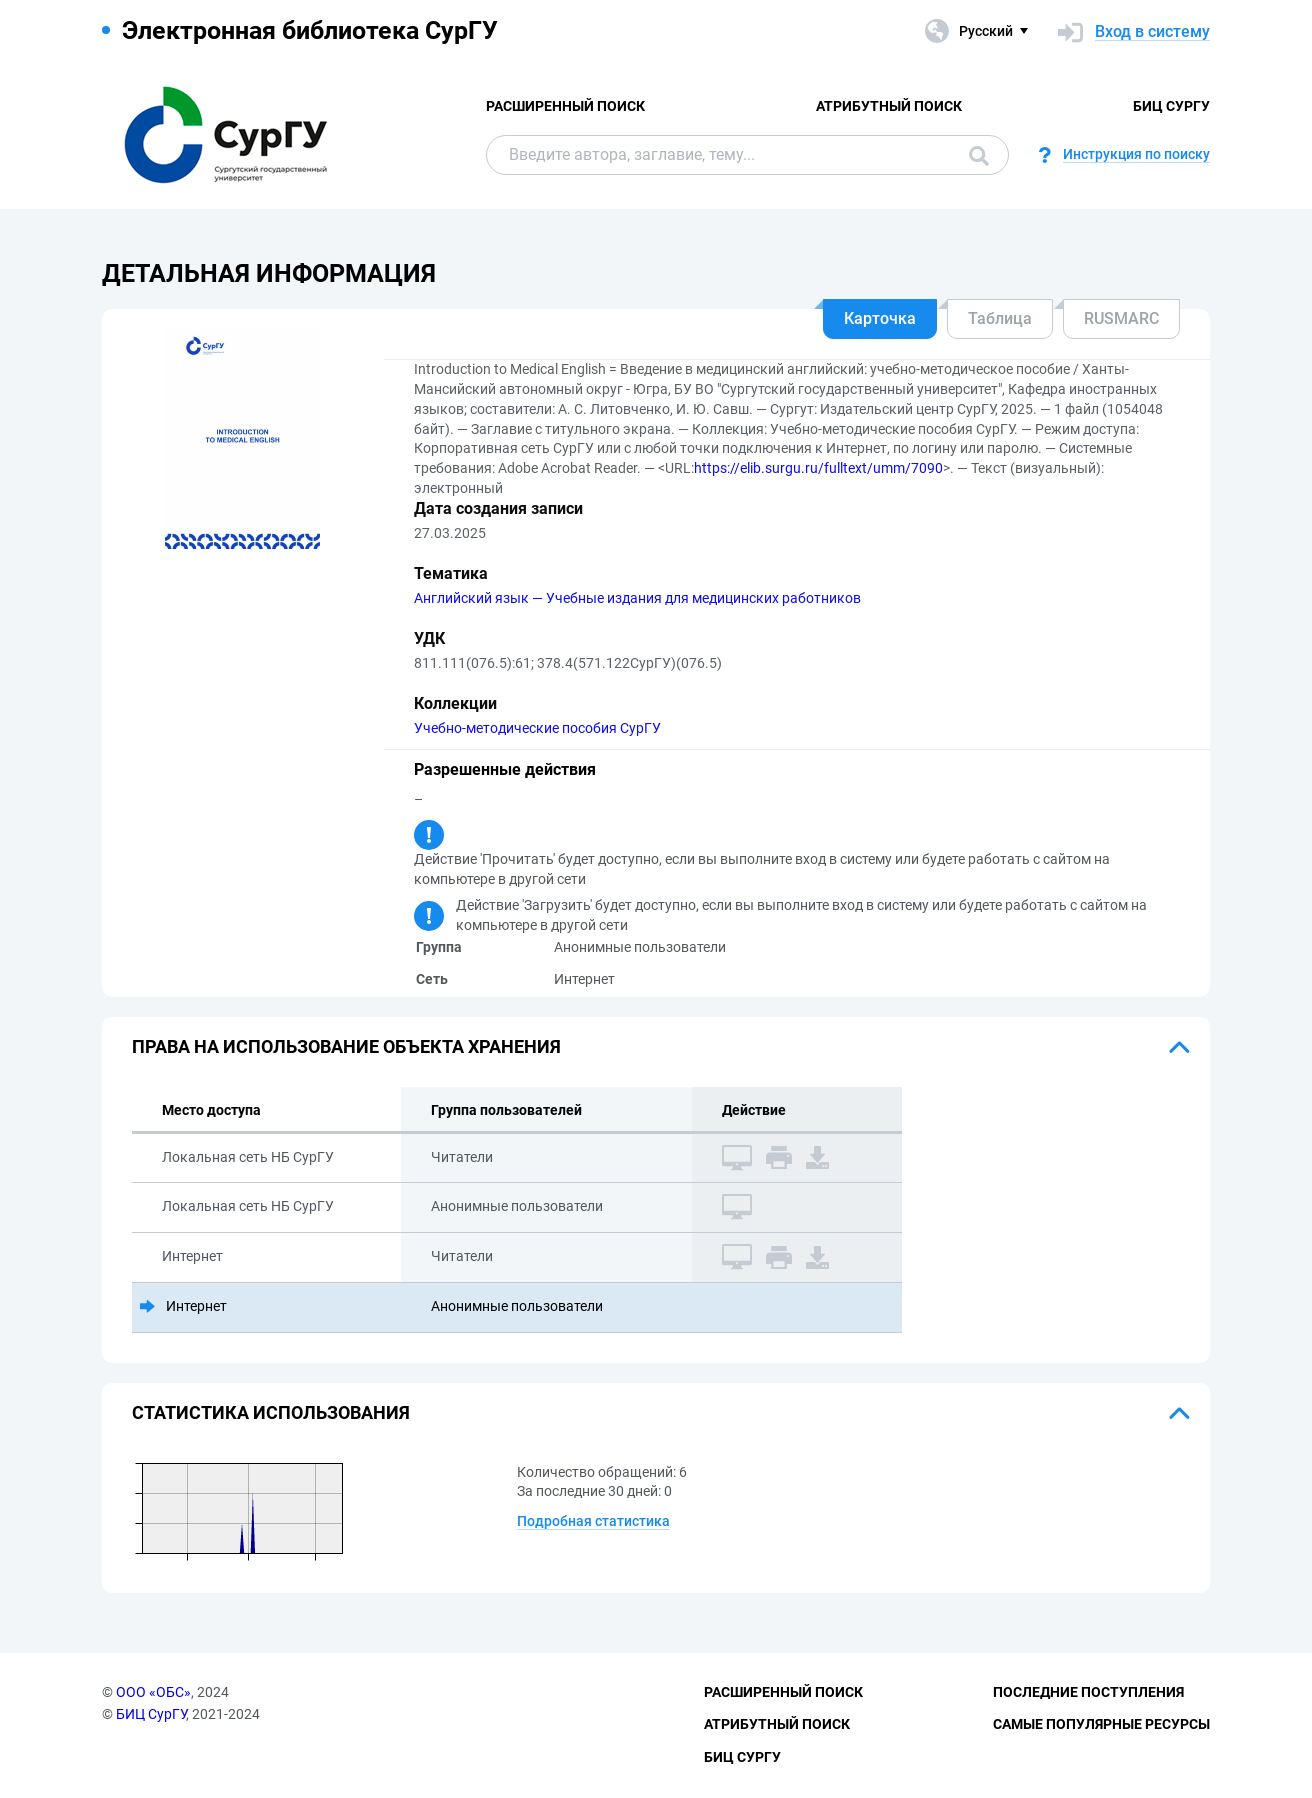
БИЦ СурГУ (1171, 106)
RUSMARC (1121, 318)
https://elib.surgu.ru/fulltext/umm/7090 (818, 468)
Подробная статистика (593, 1521)
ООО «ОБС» (153, 1692)
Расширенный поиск (565, 106)
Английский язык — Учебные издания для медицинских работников (637, 598)
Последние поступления (1088, 1692)
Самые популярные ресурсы (1101, 1724)
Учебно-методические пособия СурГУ (537, 728)
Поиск (979, 156)
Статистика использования (271, 1412)
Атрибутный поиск (889, 106)
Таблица (1000, 318)
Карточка (880, 318)
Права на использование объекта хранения (346, 1046)
